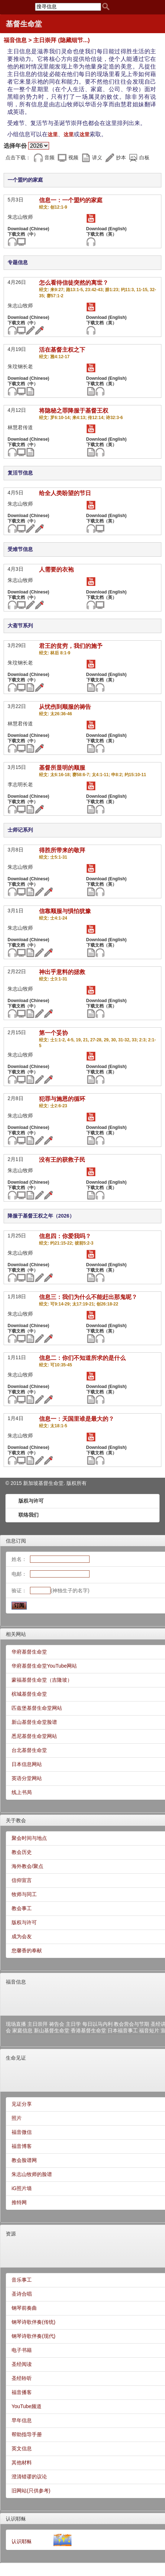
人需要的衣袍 (56, 569)
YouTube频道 (27, 2406)
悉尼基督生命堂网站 (34, 1736)
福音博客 (22, 2146)
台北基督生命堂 (29, 1750)
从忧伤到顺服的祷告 (65, 707)
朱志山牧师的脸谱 (32, 2174)
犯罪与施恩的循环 (62, 1099)
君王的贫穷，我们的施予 (71, 646)
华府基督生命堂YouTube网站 (44, 1666)
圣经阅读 (22, 2364)
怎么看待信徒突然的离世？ (73, 283)
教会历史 (22, 1852)
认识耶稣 (16, 2519)
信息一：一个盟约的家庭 (71, 200)
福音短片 (149, 2030)
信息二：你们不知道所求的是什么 (82, 1358)
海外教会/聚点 (27, 1866)
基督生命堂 (24, 24)
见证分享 (22, 2104)
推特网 (19, 2202)
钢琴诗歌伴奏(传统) (33, 2322)
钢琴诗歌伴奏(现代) (33, 2336)
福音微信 (22, 2132)
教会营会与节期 (131, 2024)
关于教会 (16, 1820)
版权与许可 (31, 1501)
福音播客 (22, 2392)
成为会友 (22, 1936)
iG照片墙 (22, 2188)
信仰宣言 (22, 1880)
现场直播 (16, 2024)
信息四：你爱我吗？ (65, 1236)
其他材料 (22, 2462)
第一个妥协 (53, 1033)
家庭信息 (22, 2030)
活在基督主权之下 (62, 350)
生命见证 (16, 2058)
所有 (82, 1483)
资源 (11, 2234)
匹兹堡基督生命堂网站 (37, 1708)
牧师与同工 (24, 1894)
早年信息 (22, 2420)
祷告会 (56, 2024)
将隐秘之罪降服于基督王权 (73, 411)
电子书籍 (22, 2350)
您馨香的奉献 (27, 1950)
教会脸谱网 (24, 2160)
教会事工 (22, 1908)
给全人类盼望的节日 (65, 493)
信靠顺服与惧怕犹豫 (65, 911)
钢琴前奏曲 (24, 2308)
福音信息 (16, 1982)
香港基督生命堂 (88, 2030)
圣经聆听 (22, 2378)
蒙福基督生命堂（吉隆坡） (42, 1680)
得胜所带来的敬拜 (62, 850)
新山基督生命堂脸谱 (34, 1722)
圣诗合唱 (22, 2294)
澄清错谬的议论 (29, 2476)
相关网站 (16, 1634)
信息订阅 (16, 1541)
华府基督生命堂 (29, 1652)
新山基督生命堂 (51, 2030)
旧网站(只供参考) (31, 2490)
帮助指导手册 (27, 2434)
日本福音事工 (123, 2030)
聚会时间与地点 (29, 1838)
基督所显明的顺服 (62, 768)
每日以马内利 (97, 2024)
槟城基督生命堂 (29, 1694)
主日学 (73, 2024)
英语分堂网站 (27, 1778)
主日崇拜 (37, 2024)
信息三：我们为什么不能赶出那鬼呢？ (88, 1297)
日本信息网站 (27, 1764)
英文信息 (22, 2448)
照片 (17, 2118)
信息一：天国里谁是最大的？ (76, 1419)
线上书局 (22, 1792)
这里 (53, 134)
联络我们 (28, 1515)
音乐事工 (22, 2280)
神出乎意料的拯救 (62, 972)
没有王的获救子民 (62, 1160)
